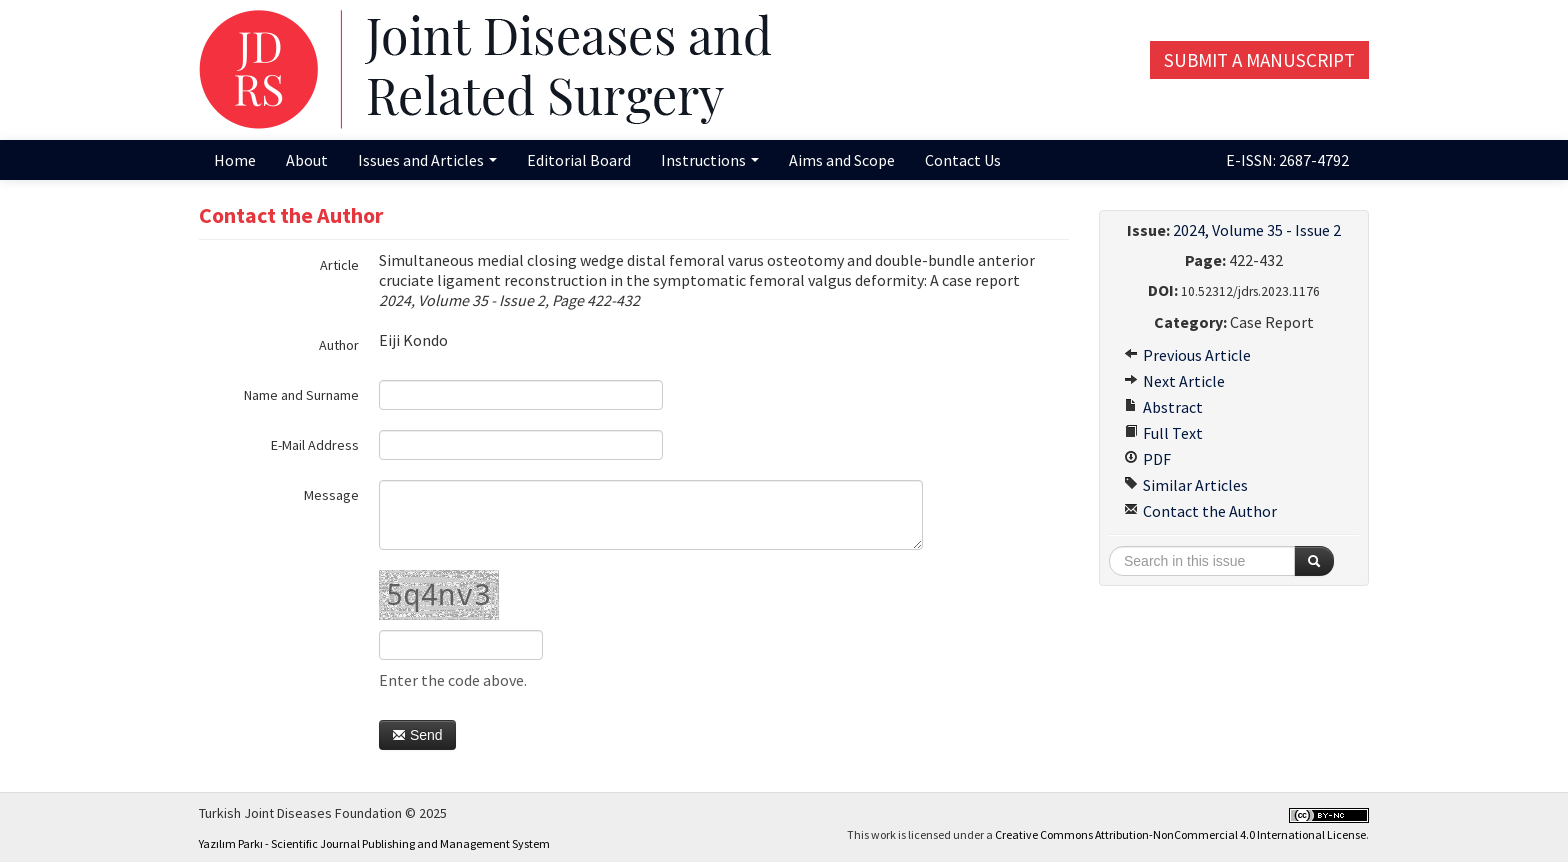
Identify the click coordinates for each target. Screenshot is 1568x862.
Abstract (1163, 407)
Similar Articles (1186, 485)
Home (235, 160)
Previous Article (1187, 355)
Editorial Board (579, 160)
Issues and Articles (427, 160)
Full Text (1163, 433)
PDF (1147, 459)
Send (417, 735)
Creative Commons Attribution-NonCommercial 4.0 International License (1180, 834)
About (307, 160)
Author (339, 345)
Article (339, 265)
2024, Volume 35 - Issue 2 (1257, 230)
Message (331, 495)
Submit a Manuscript (1259, 60)
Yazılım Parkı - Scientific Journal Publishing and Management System (374, 843)
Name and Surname (301, 395)
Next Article (1174, 381)
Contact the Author (1200, 511)
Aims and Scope (842, 160)
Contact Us (963, 160)
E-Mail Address (315, 445)
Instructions (710, 160)
